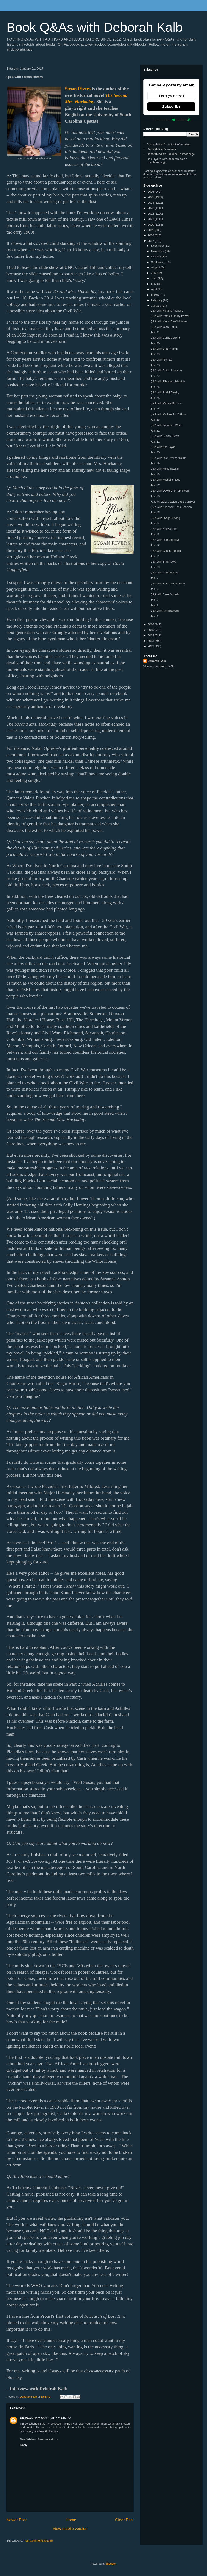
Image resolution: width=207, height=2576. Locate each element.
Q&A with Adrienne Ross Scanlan (171, 507)
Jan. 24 (155, 408)
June (154, 278)
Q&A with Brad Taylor (163, 561)
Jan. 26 (155, 386)
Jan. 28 (155, 365)
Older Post (124, 2520)
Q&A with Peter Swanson (166, 370)
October (156, 256)
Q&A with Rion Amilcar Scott (167, 458)
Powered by (171, 119)
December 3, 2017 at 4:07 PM (52, 2418)
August (156, 267)
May (154, 283)
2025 (151, 197)
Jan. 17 (155, 485)
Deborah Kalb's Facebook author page (171, 154)
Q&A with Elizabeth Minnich (167, 381)
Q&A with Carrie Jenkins (165, 337)
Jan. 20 (155, 452)
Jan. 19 (155, 463)
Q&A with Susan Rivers (164, 436)
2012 (151, 646)
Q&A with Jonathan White (166, 425)
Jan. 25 (155, 397)
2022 (151, 213)
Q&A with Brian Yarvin (164, 348)
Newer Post (16, 2520)
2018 (151, 235)
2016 (151, 624)
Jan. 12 (155, 545)
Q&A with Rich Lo (161, 359)
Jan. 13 (155, 534)
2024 (151, 202)
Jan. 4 (154, 605)
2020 (151, 224)
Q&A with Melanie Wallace (166, 310)
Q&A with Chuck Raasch (165, 550)
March (155, 294)
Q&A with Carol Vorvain (164, 594)
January (156, 305)
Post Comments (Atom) (38, 2540)
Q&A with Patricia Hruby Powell (169, 316)
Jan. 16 (155, 496)
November (158, 251)
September (158, 262)
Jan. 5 (154, 600)
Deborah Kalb (157, 660)
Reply (23, 2445)
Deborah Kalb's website (161, 149)
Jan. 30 (155, 343)
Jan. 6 (154, 589)
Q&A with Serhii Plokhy (164, 392)
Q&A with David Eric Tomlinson (169, 490)
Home (71, 2520)
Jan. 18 (155, 474)
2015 (151, 629)
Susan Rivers (78, 88)
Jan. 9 (154, 578)
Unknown (26, 2418)
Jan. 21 (155, 441)
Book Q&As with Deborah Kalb (94, 27)
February (157, 300)
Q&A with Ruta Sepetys (164, 539)
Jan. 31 (155, 332)
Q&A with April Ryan (162, 447)
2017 (151, 241)
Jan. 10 (155, 567)
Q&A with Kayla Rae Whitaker (168, 321)
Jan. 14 (155, 523)
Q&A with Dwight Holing (165, 518)
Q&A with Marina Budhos (166, 403)
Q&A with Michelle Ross (165, 479)
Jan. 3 (154, 616)
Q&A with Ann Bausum (164, 610)
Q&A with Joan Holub (163, 327)
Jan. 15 (155, 512)
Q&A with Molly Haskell (164, 468)
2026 (151, 191)
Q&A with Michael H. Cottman (168, 414)
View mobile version (70, 2528)
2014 (151, 635)
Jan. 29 (155, 354)
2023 (151, 208)
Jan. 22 (155, 430)
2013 (151, 640)
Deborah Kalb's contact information (168, 144)
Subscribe (171, 106)
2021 (151, 219)
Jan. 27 (155, 376)
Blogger (111, 2563)
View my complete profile (158, 666)
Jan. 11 (155, 556)
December (158, 245)
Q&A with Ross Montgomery (167, 583)
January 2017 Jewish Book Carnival (172, 501)
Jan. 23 (155, 419)
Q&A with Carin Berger (164, 572)
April (154, 289)
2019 (151, 230)
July (154, 272)
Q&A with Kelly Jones (163, 528)
